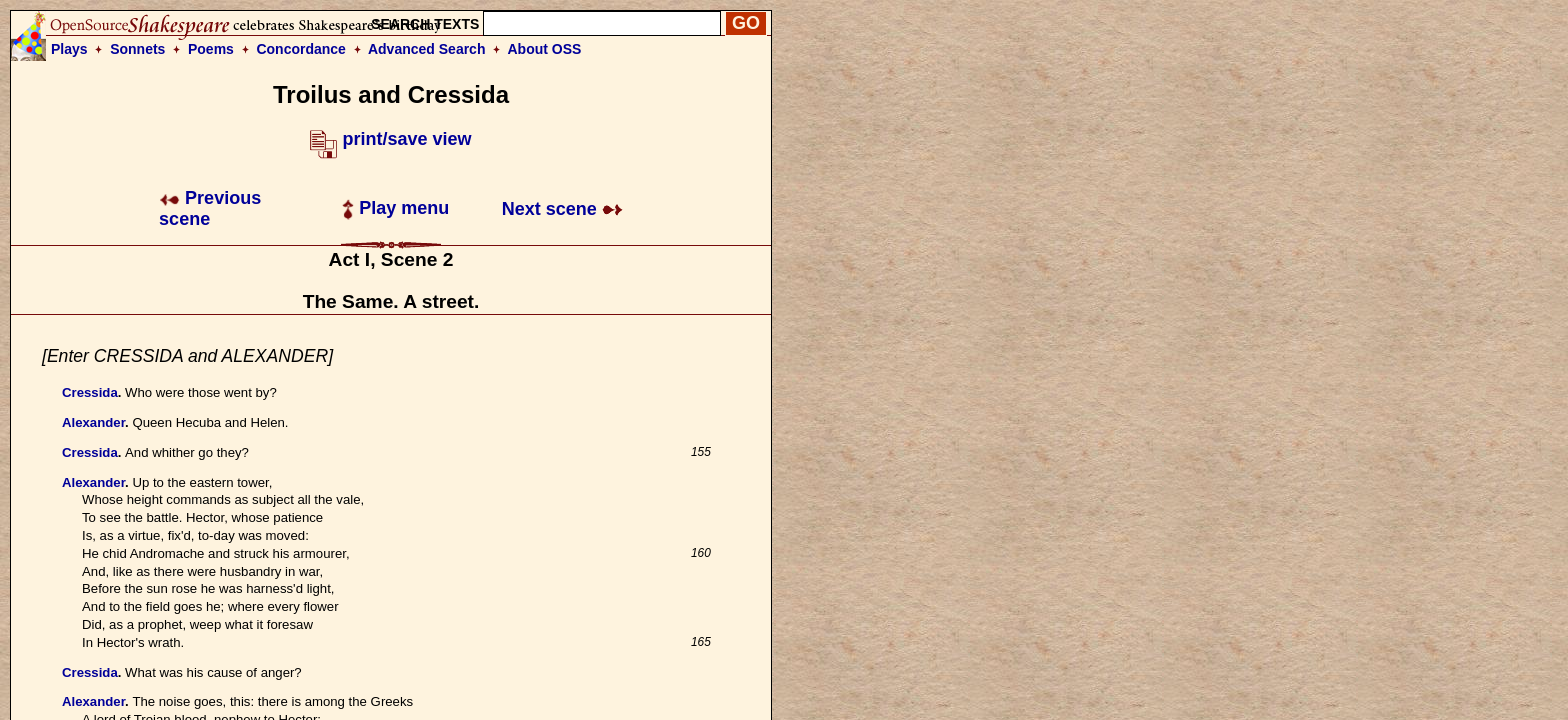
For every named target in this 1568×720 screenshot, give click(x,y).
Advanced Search (427, 49)
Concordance (300, 49)
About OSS (545, 49)
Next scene (562, 209)
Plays (69, 49)
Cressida (90, 392)
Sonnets (137, 49)
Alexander (93, 422)
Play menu (395, 208)
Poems (211, 49)
